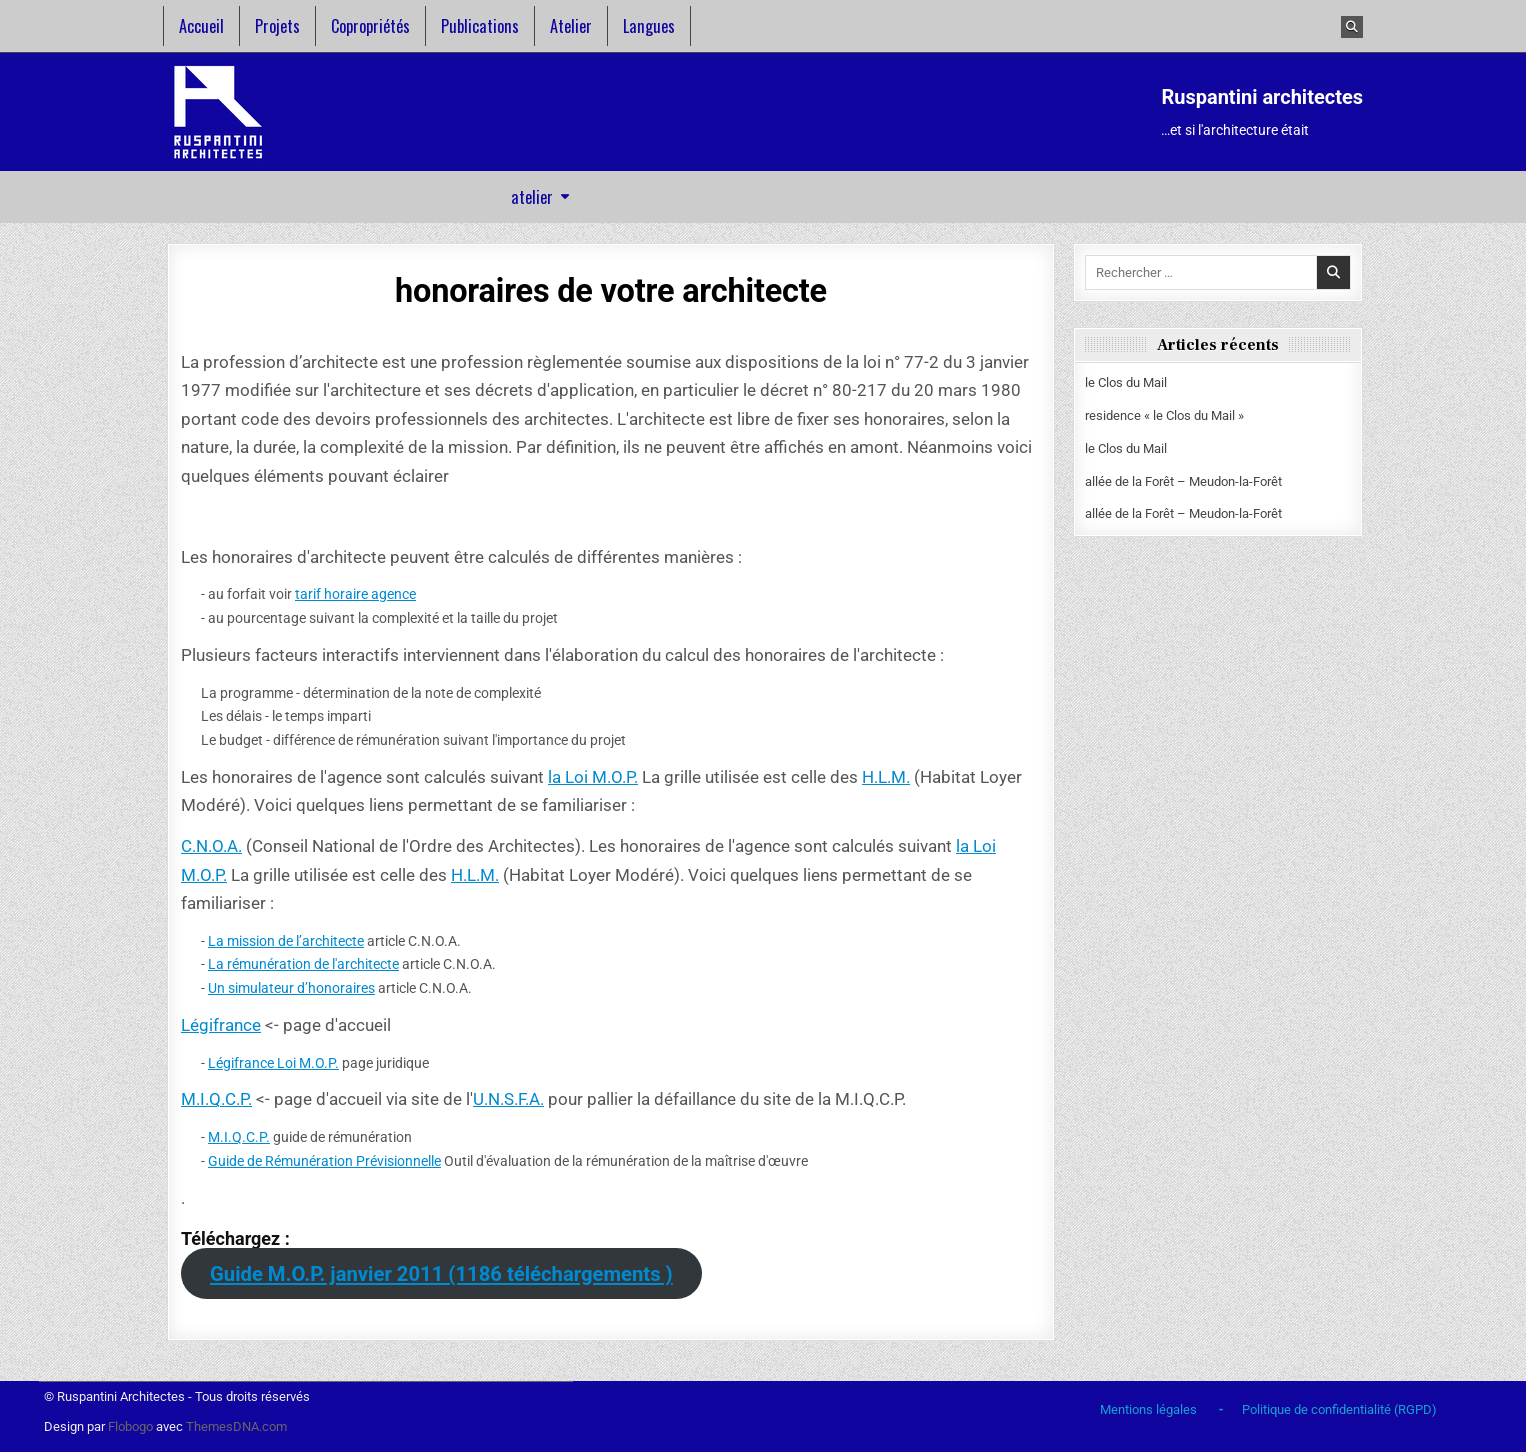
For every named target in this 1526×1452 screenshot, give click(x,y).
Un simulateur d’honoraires (291, 988)
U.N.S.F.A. (508, 1099)
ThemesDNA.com (236, 1426)
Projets (277, 26)
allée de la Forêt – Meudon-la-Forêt (1183, 481)
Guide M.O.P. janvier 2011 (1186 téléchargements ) (441, 1274)
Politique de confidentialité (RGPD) (1339, 1409)
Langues (649, 26)
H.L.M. (886, 777)
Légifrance (221, 1025)
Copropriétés (370, 26)
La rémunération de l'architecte (303, 964)
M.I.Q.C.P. (216, 1099)
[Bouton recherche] (1352, 27)
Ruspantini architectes (1262, 97)
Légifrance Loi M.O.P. (273, 1063)
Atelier (571, 26)
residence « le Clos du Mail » (1164, 415)
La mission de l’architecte (286, 941)
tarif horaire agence (355, 594)
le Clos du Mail (1126, 382)
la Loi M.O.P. (593, 777)
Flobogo (132, 1426)
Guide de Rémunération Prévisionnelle (324, 1161)
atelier (532, 197)
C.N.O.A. (211, 846)
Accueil (201, 26)
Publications (480, 26)
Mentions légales (1148, 1409)
